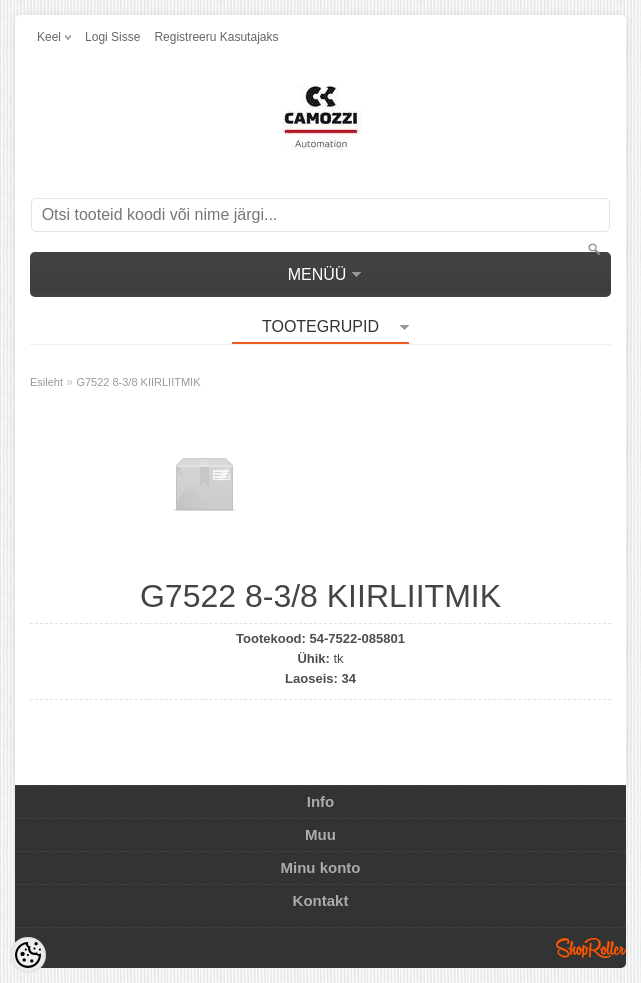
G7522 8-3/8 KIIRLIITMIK (138, 382)
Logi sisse (112, 37)
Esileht (46, 382)
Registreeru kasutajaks (216, 37)
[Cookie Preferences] (28, 955)
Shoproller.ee (591, 948)
